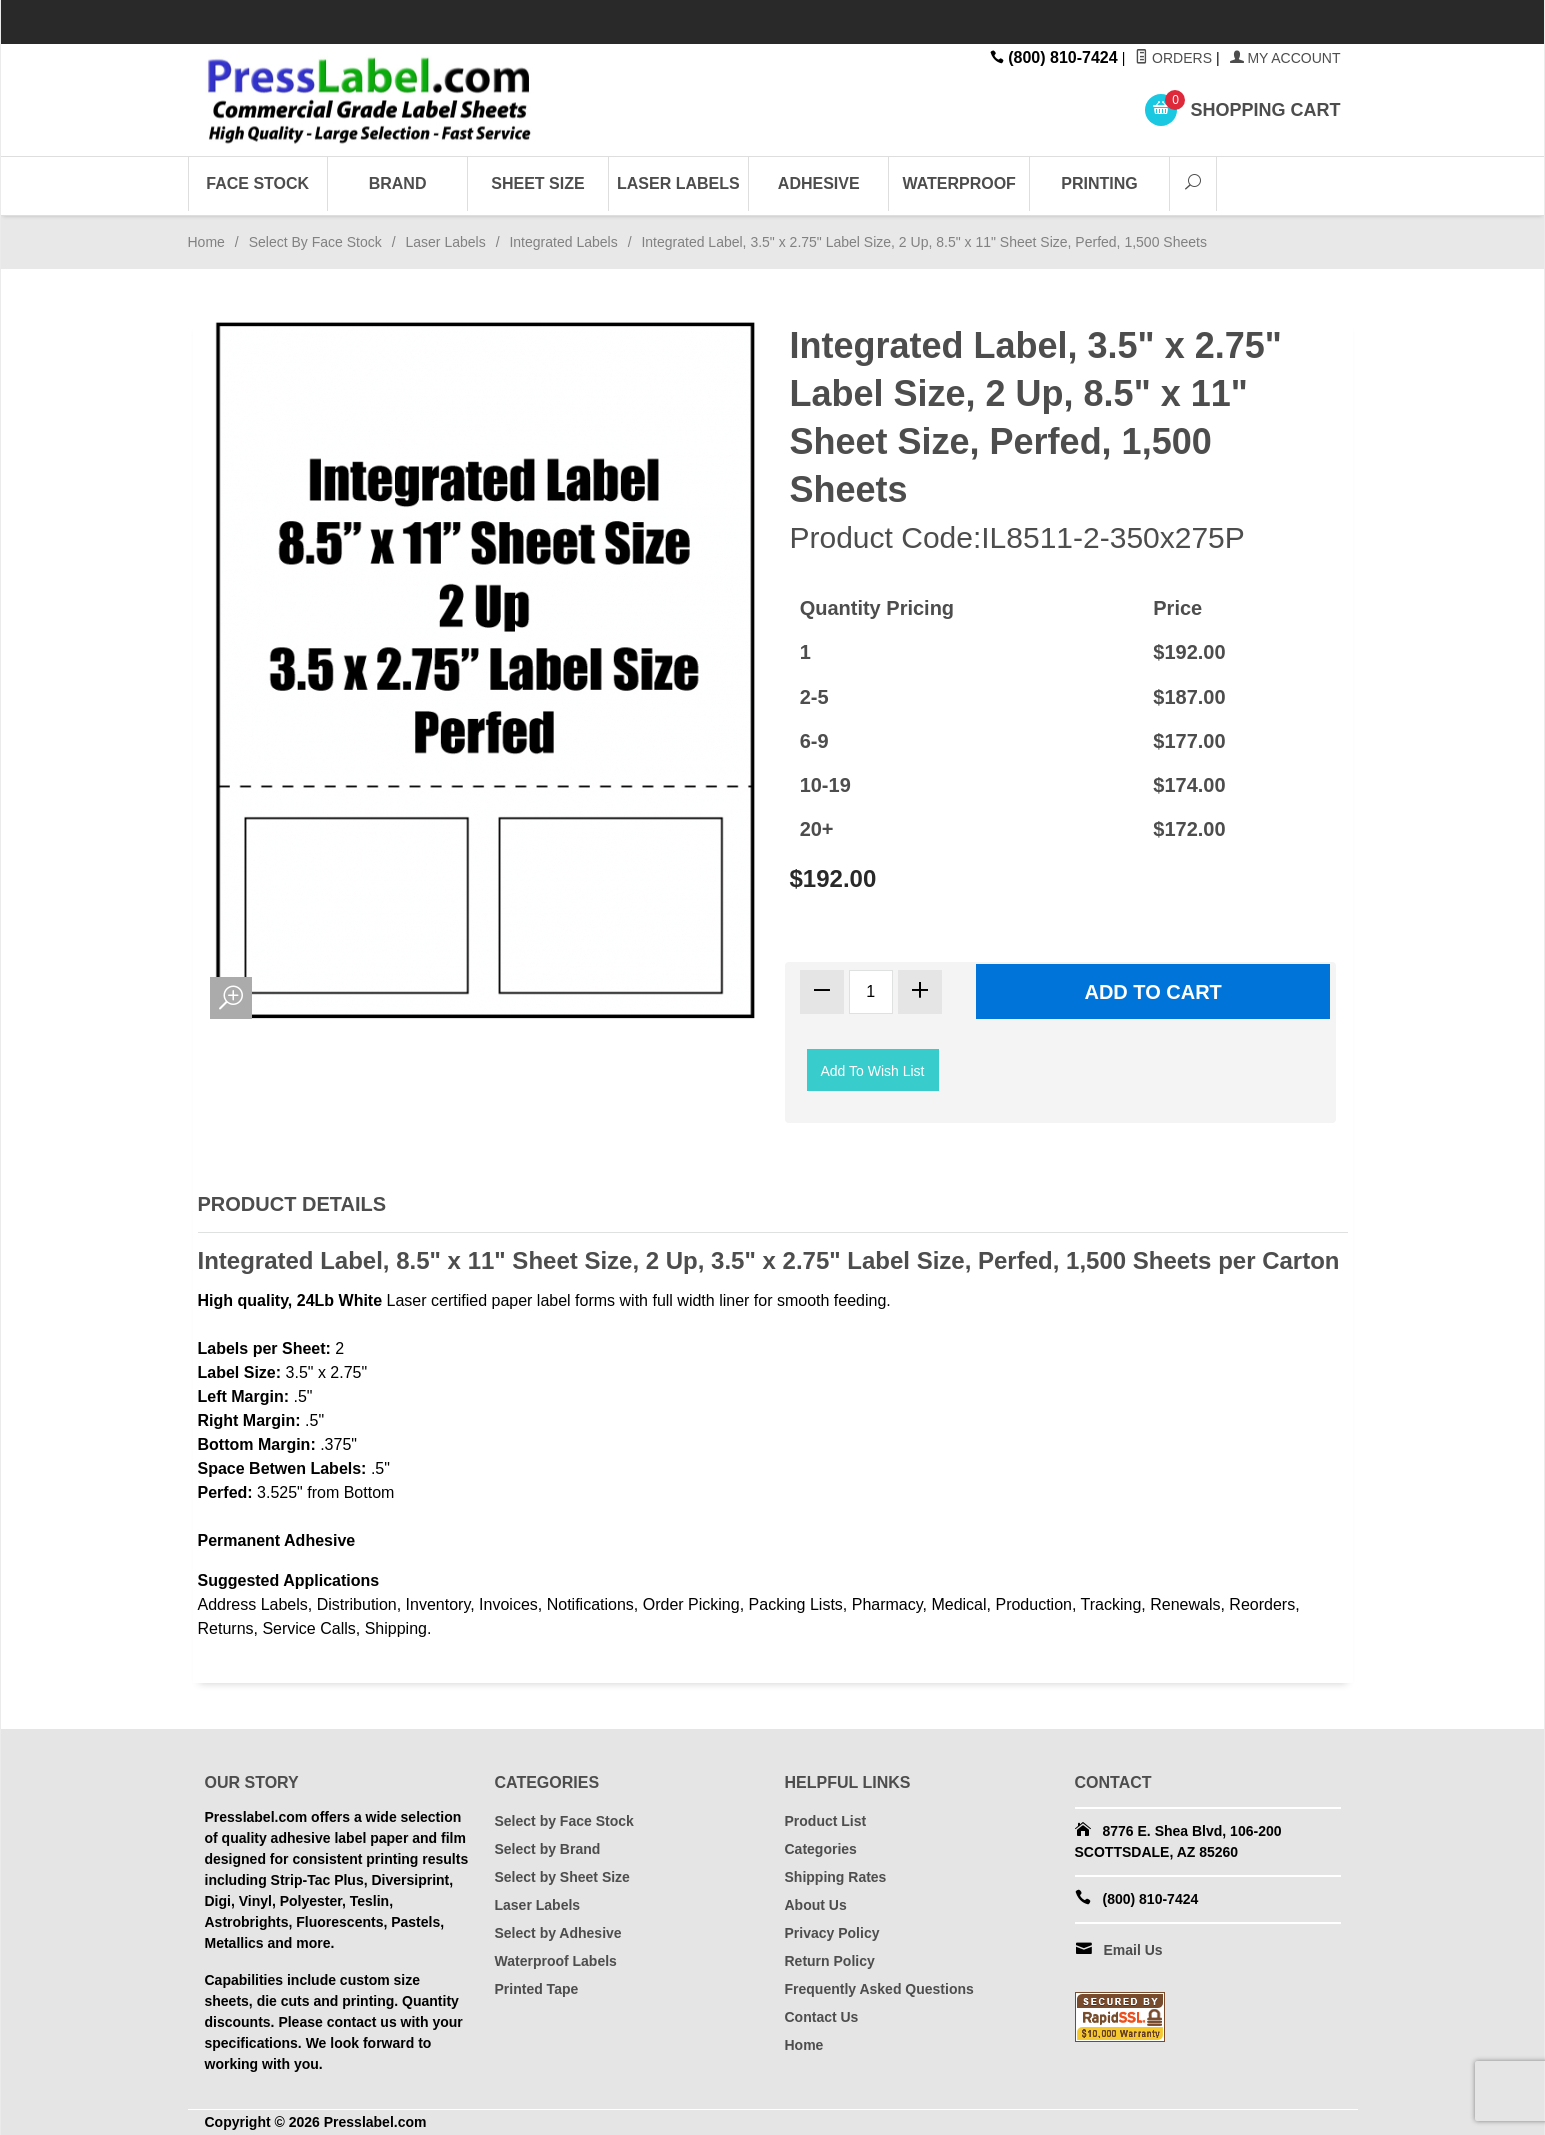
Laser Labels (678, 183)
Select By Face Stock (315, 242)
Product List (826, 1821)
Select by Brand (548, 1849)
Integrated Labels (563, 242)
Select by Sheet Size (562, 1877)
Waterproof (958, 183)
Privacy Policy (832, 1933)
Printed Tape (537, 1989)
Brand (398, 183)
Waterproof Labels (556, 1961)
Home (206, 242)
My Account (1285, 58)
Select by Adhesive (558, 1933)
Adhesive (819, 183)
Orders (1173, 58)
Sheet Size (537, 183)
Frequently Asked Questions (879, 1989)
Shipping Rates (836, 1877)
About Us (816, 1905)
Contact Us (822, 2017)
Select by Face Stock (564, 1821)
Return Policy (830, 1961)
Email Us (1133, 1950)
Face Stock (257, 183)
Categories (821, 1849)
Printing (1099, 183)
